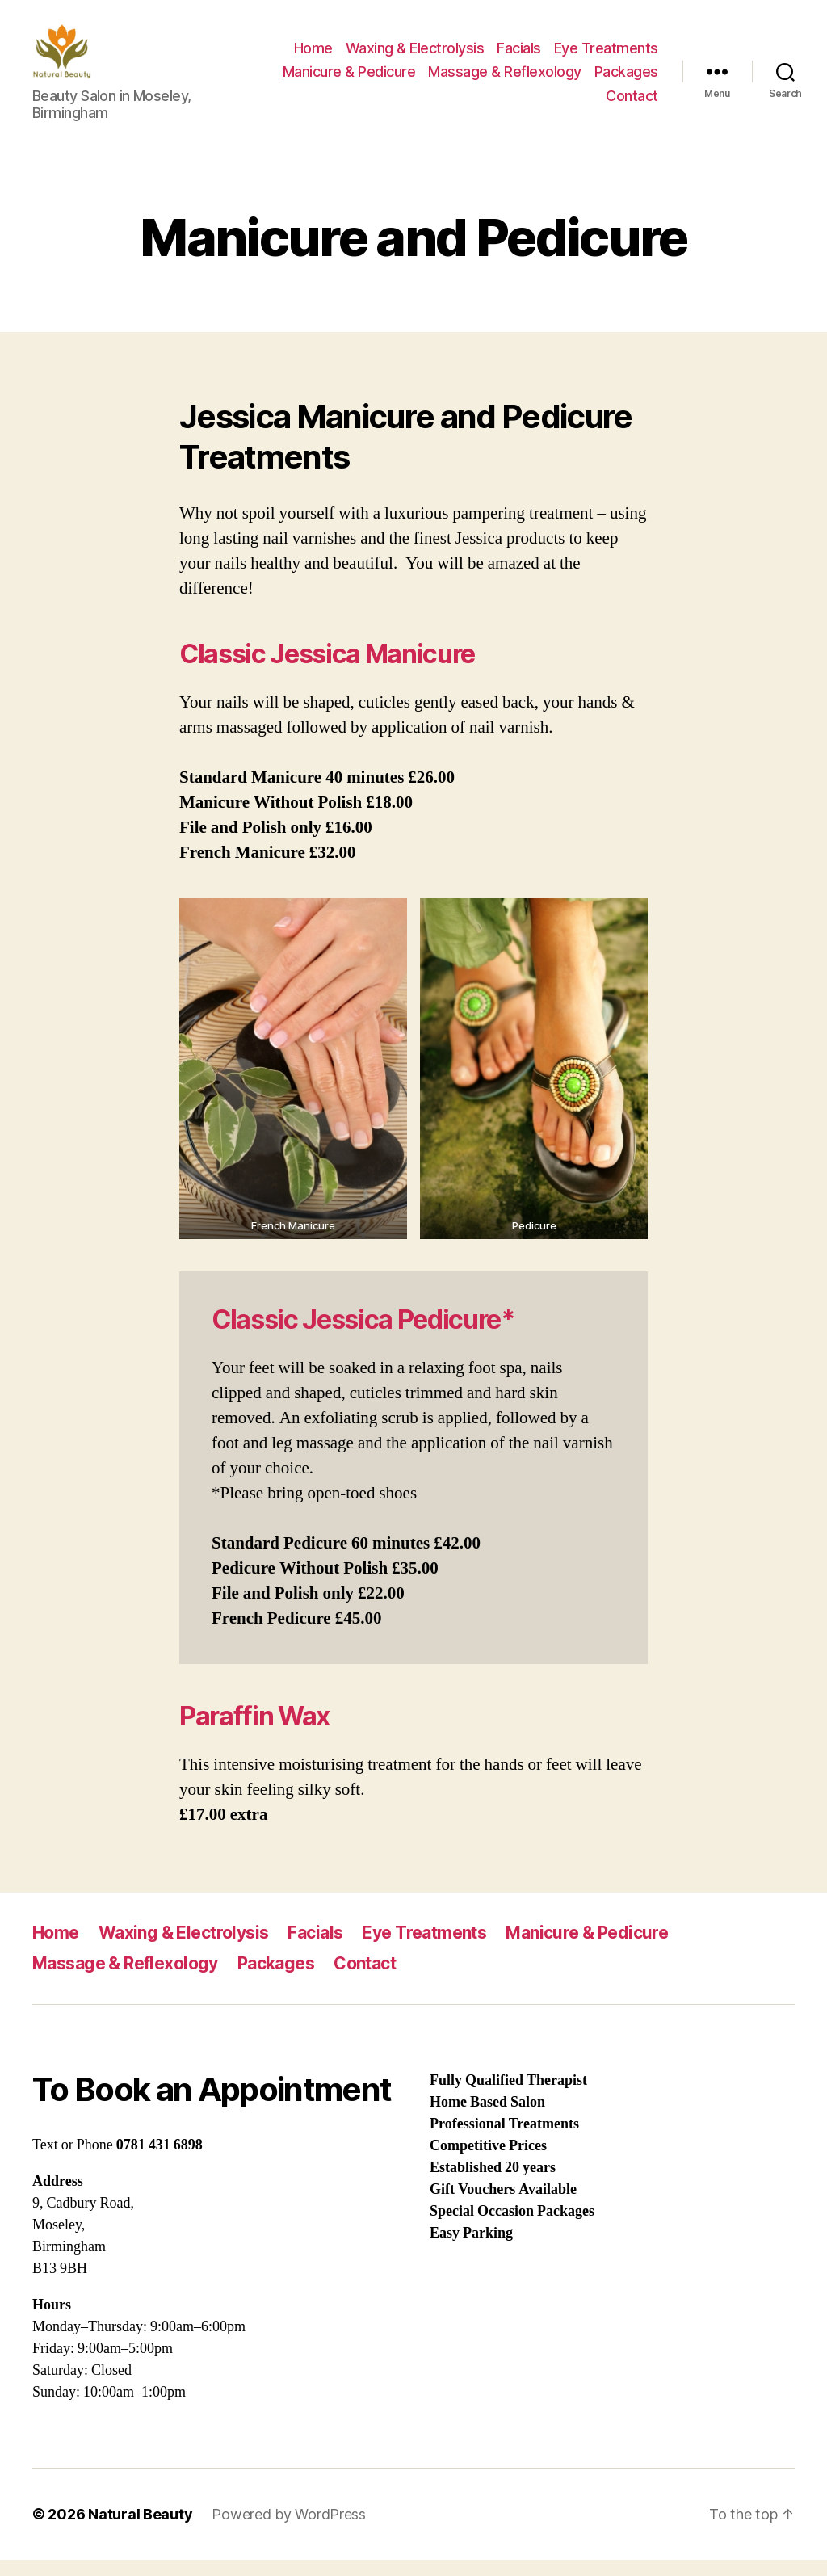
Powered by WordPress (289, 2530)
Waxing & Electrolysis (415, 56)
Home (313, 56)
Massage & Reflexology (504, 79)
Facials (519, 56)
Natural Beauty (140, 2530)
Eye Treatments (606, 56)
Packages (626, 79)
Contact (632, 103)
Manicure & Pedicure (349, 79)
